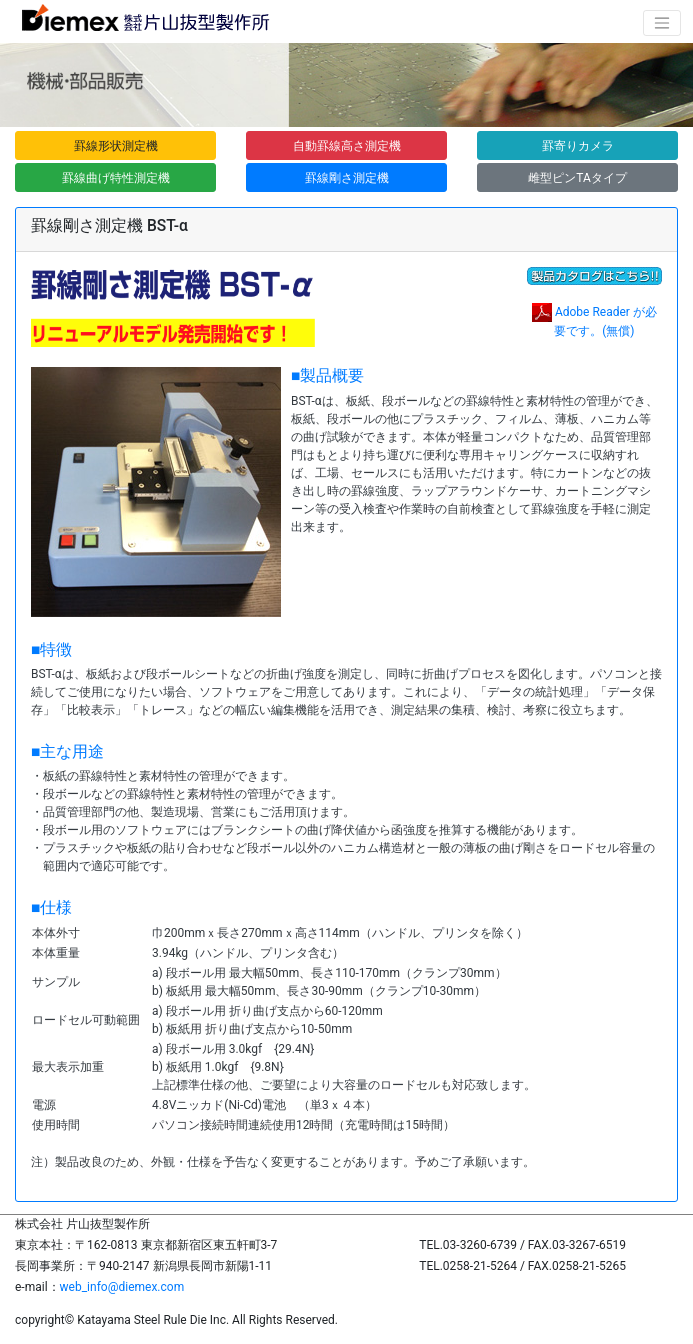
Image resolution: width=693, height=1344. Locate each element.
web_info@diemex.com (122, 1287)
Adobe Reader (592, 312)
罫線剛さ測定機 (347, 178)
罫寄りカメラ (578, 146)
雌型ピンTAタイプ (577, 178)
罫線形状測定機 (116, 146)
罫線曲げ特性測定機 (116, 178)
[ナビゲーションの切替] (662, 23)
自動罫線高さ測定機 (347, 146)
